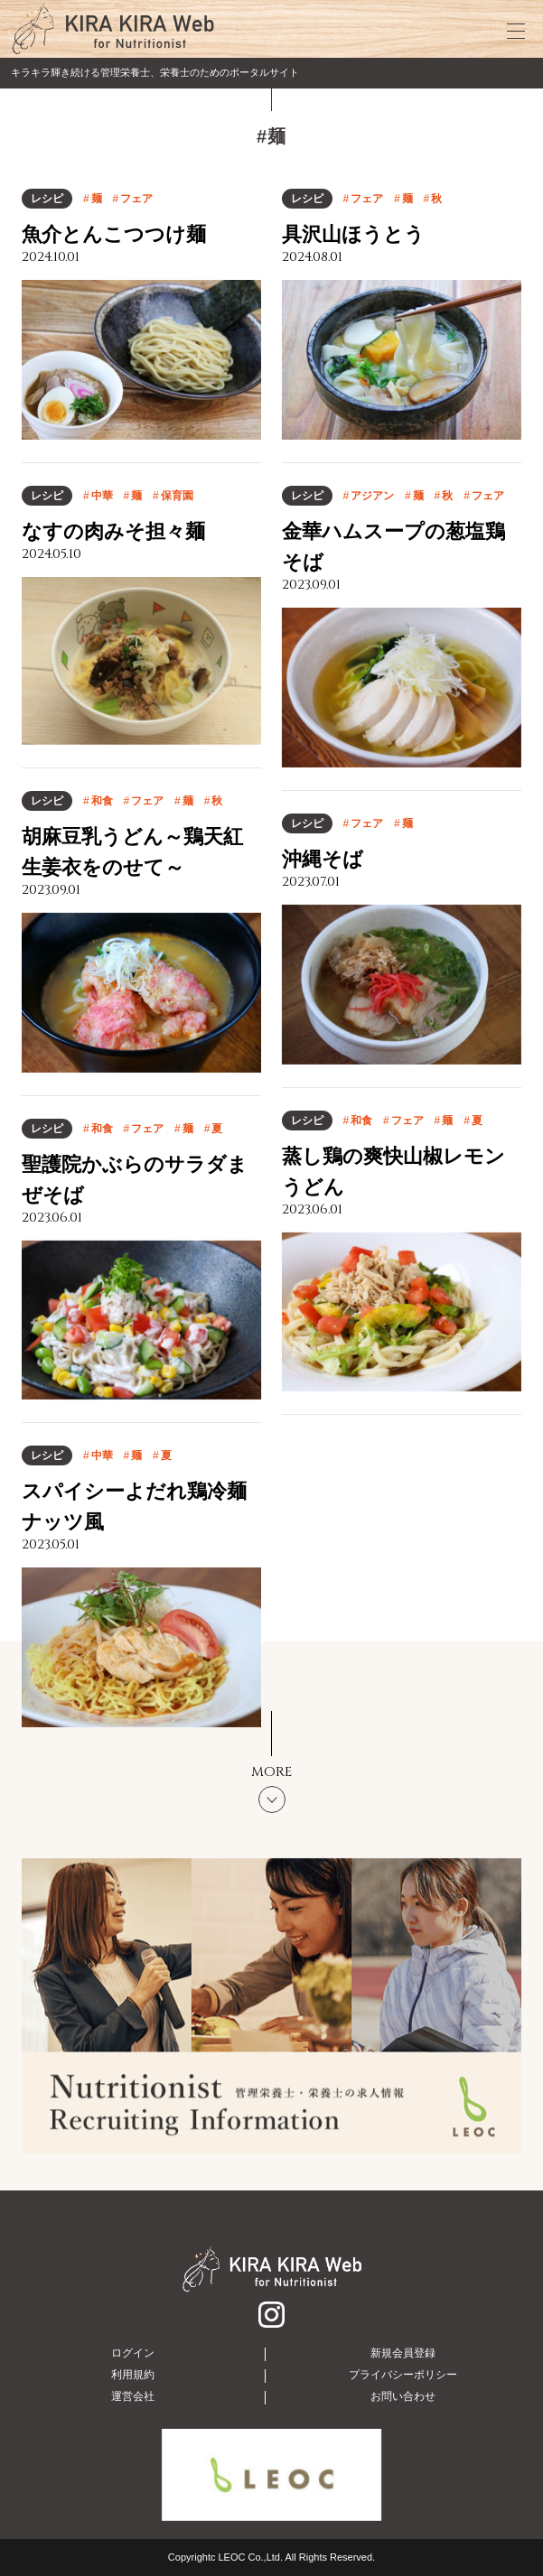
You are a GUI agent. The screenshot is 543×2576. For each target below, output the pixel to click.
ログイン (132, 2353)
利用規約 (132, 2374)
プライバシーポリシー (403, 2374)
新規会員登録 (402, 2353)
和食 (102, 801)
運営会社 (132, 2396)
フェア (136, 198)
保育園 (177, 495)
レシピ (47, 198)
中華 (102, 495)
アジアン (372, 495)
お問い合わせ (402, 2396)
